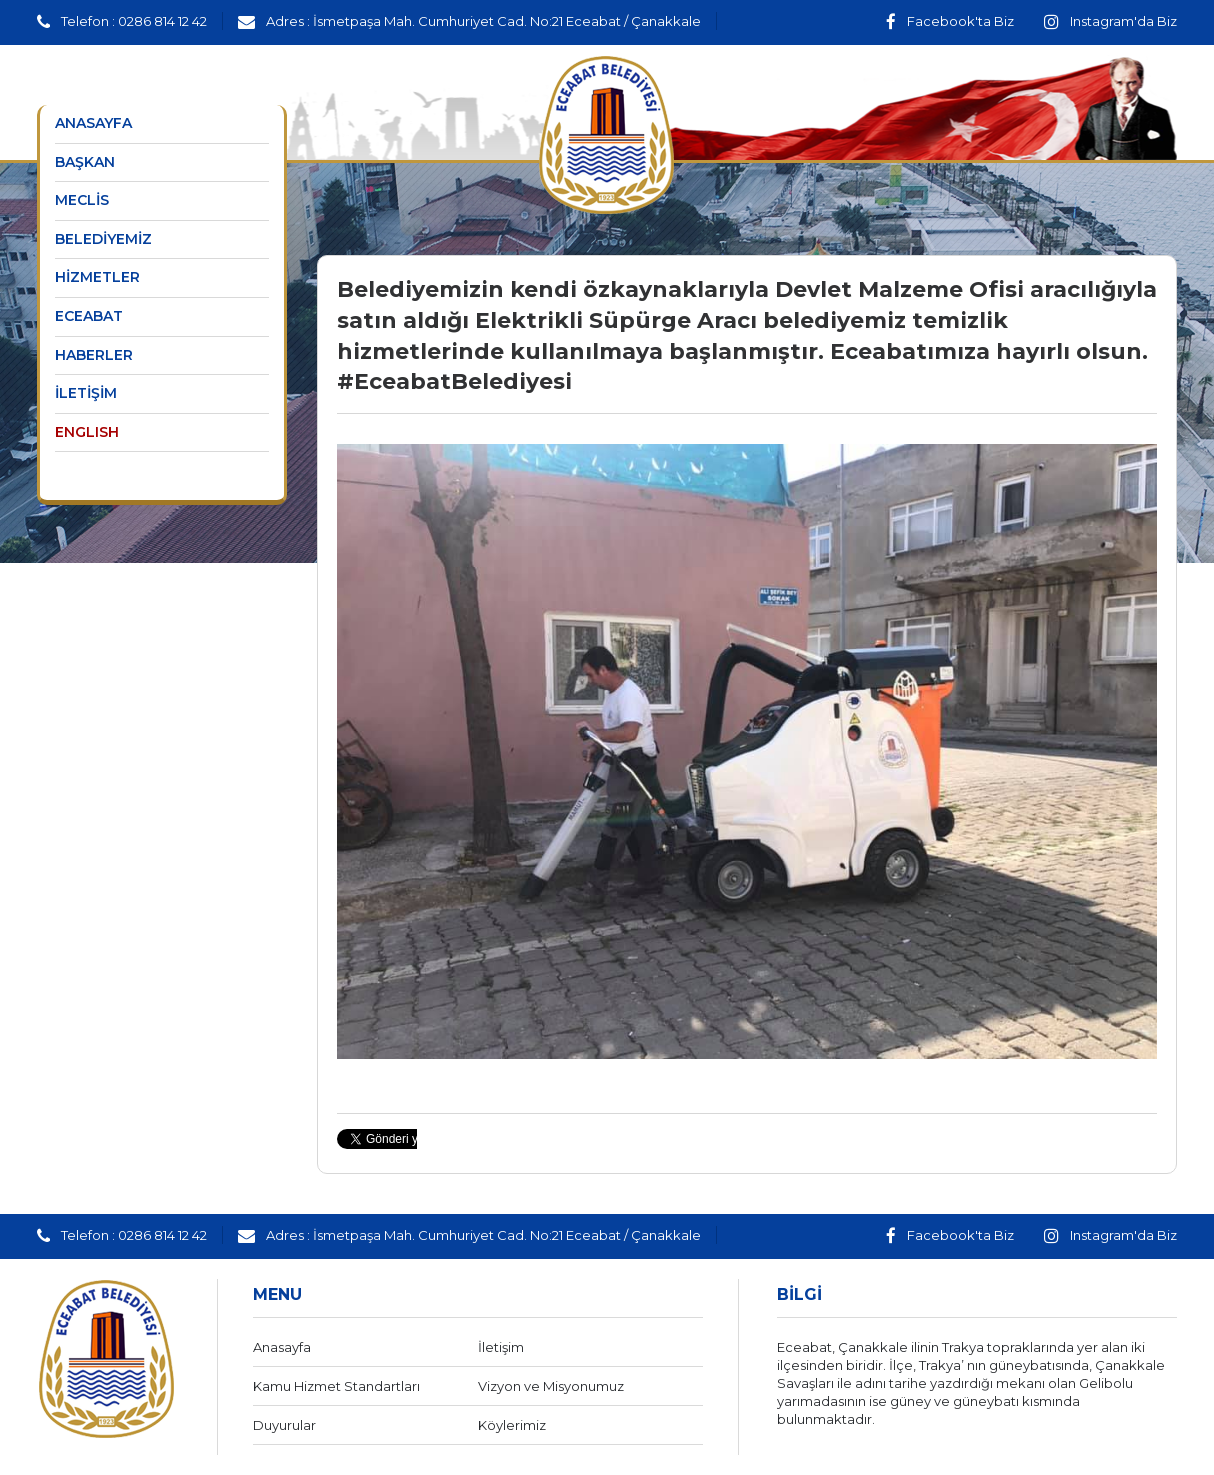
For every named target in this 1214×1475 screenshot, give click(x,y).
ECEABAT (89, 316)
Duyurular (284, 1425)
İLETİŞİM (86, 393)
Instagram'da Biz (1110, 21)
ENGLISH (87, 432)
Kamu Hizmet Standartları (336, 1386)
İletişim (501, 1347)
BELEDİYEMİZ (103, 239)
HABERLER (94, 355)
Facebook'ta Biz (950, 21)
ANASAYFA (93, 123)
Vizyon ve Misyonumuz (551, 1386)
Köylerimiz (512, 1425)
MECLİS (82, 200)
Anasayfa (282, 1347)
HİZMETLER (97, 277)
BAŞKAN (85, 162)
